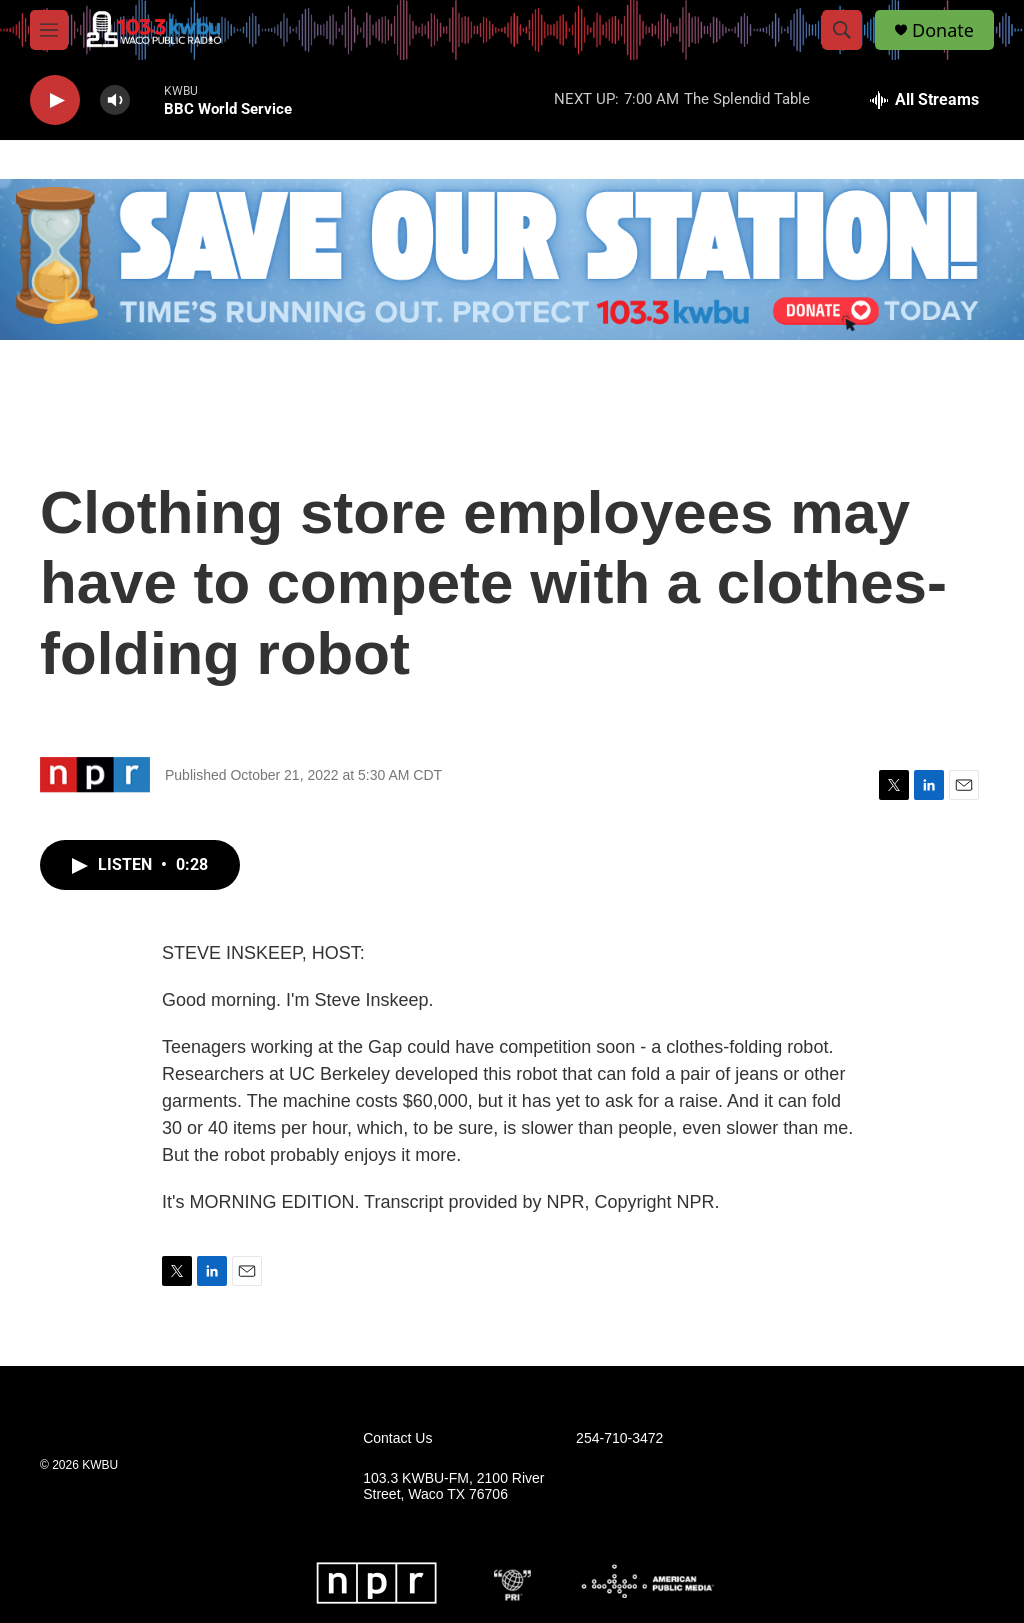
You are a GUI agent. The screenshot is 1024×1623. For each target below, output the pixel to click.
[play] (55, 100)
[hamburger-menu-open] (49, 30)
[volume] (115, 100)
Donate (943, 30)
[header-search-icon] (842, 30)
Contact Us (397, 1438)
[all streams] (924, 100)
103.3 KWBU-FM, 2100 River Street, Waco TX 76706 (453, 1486)
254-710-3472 (619, 1438)
